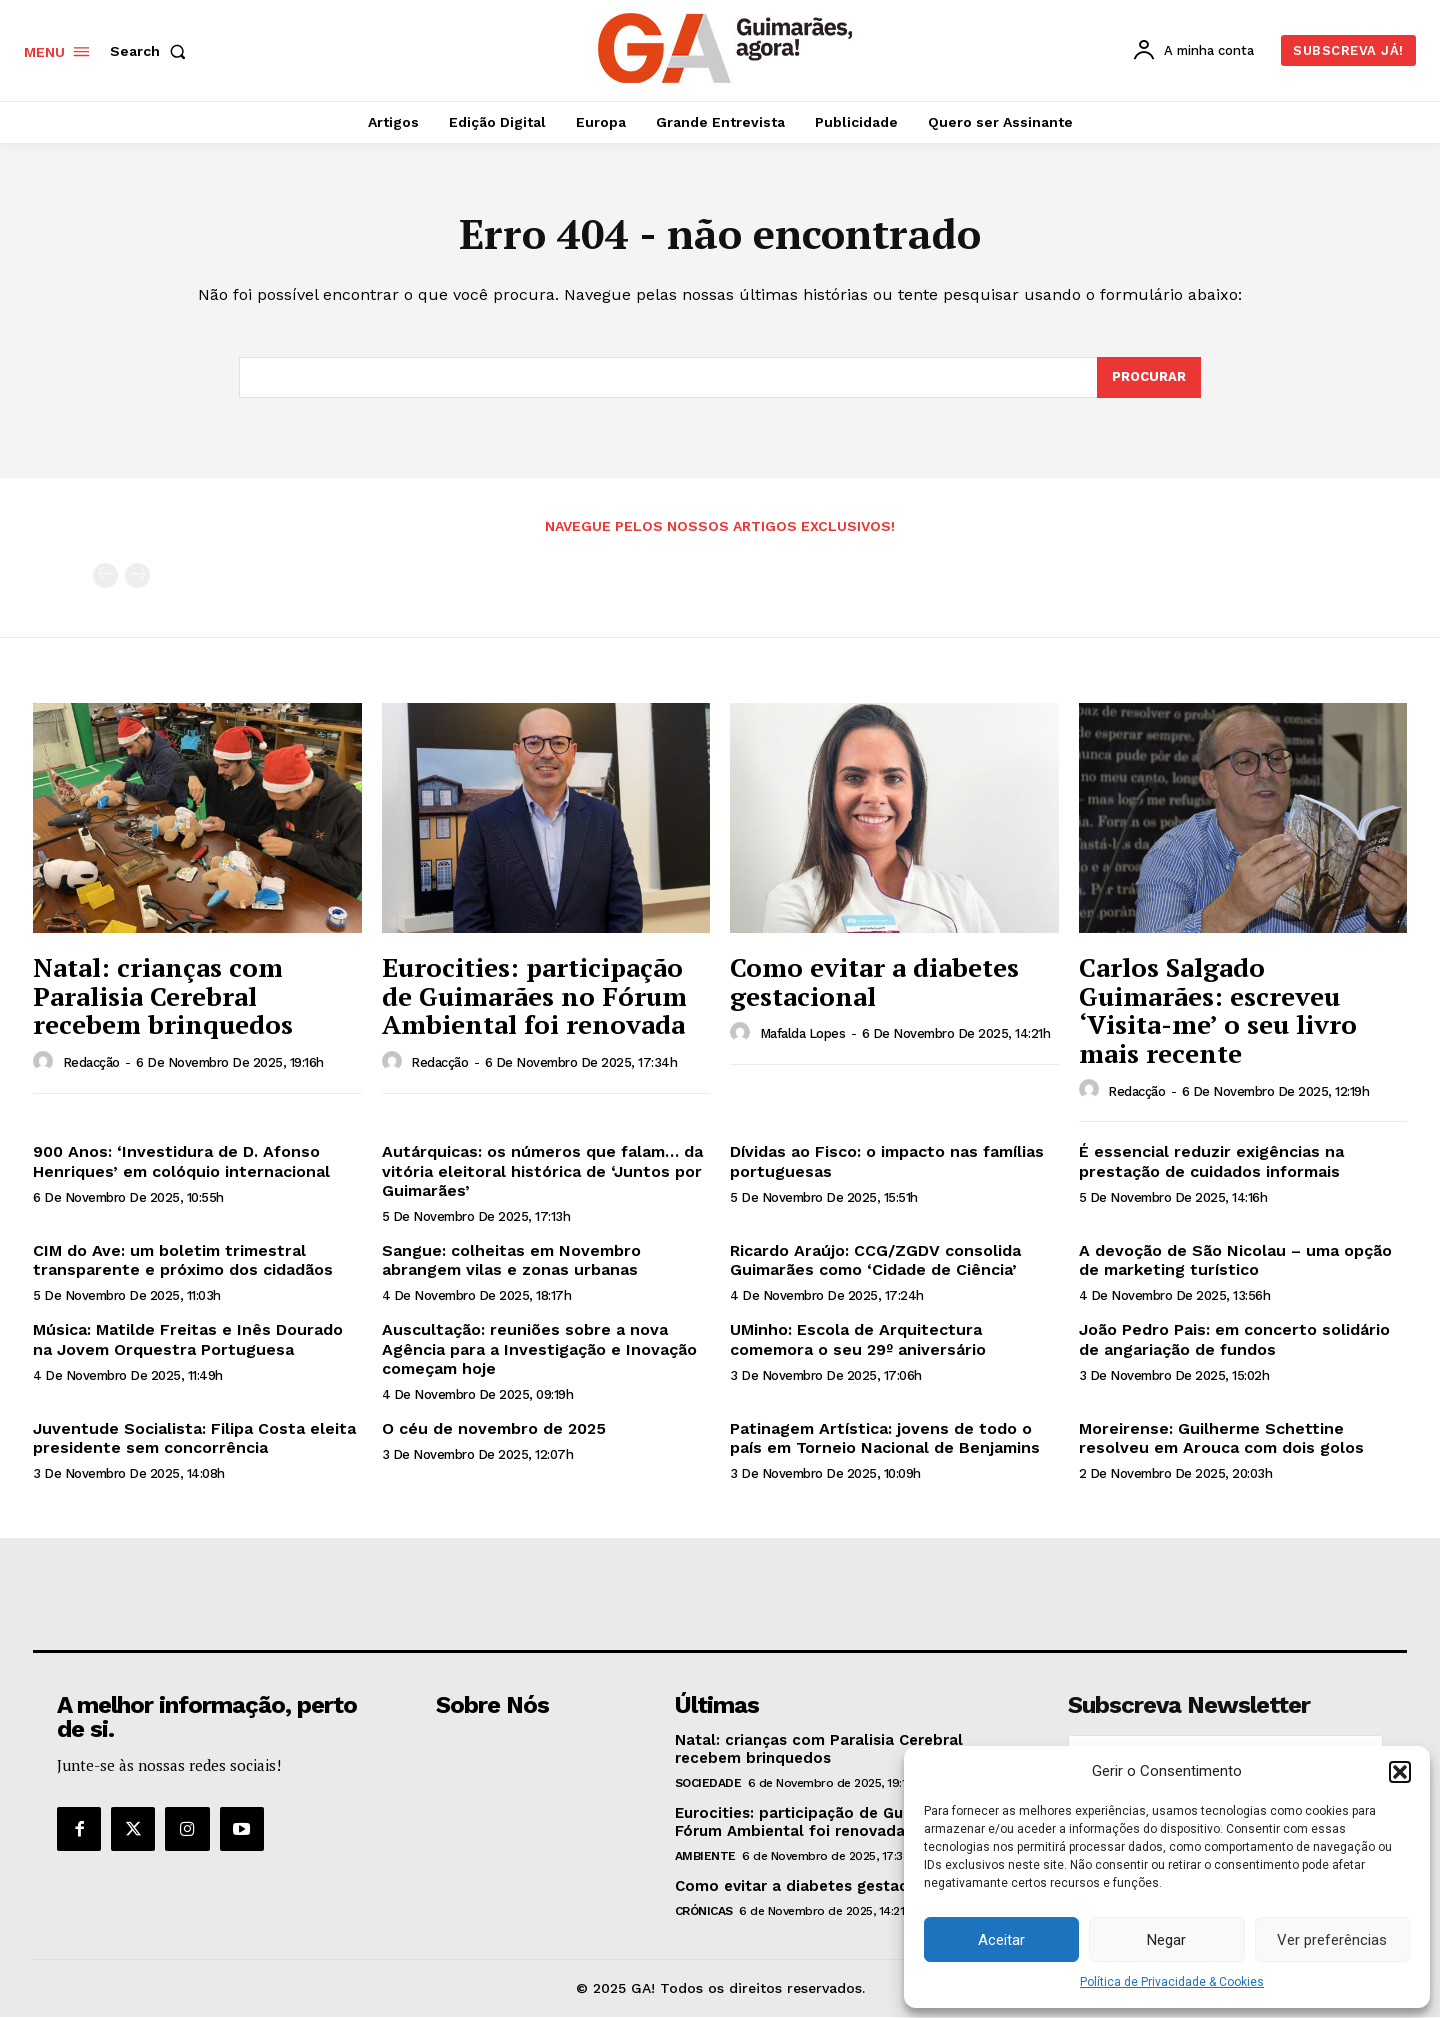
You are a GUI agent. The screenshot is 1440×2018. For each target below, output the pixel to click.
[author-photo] (46, 1062)
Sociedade (708, 1784)
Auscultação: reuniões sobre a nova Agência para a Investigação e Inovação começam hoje (539, 1349)
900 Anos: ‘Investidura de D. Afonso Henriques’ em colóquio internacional (181, 1162)
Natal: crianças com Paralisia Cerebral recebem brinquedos (163, 995)
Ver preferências (1332, 1940)
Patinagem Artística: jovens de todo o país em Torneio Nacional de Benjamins (885, 1438)
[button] (1400, 1772)
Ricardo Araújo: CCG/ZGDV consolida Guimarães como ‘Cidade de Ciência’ (875, 1260)
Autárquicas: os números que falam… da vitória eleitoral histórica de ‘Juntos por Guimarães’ (542, 1171)
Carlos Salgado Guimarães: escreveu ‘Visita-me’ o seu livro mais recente (1218, 1010)
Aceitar (1001, 1940)
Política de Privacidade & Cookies (1172, 1982)
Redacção (91, 1063)
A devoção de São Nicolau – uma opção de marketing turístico (1235, 1260)
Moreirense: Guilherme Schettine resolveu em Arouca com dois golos (1221, 1438)
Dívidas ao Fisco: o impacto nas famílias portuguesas (887, 1162)
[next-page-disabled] (137, 576)
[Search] (1149, 378)
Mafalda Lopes (803, 1034)
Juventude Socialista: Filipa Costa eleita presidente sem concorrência (194, 1438)
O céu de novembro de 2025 (494, 1428)
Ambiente (705, 1857)
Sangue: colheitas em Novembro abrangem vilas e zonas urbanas (511, 1260)
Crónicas (704, 1912)
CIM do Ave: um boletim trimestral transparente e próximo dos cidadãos (183, 1260)
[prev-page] (105, 576)
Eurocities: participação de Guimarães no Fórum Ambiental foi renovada (534, 995)
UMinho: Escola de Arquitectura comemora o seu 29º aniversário (858, 1340)
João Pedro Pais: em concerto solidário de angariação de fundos (1234, 1340)
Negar (1166, 1940)
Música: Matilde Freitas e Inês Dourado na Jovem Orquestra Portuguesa (188, 1340)
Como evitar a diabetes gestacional (874, 981)
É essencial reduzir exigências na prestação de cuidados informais (1211, 1162)
